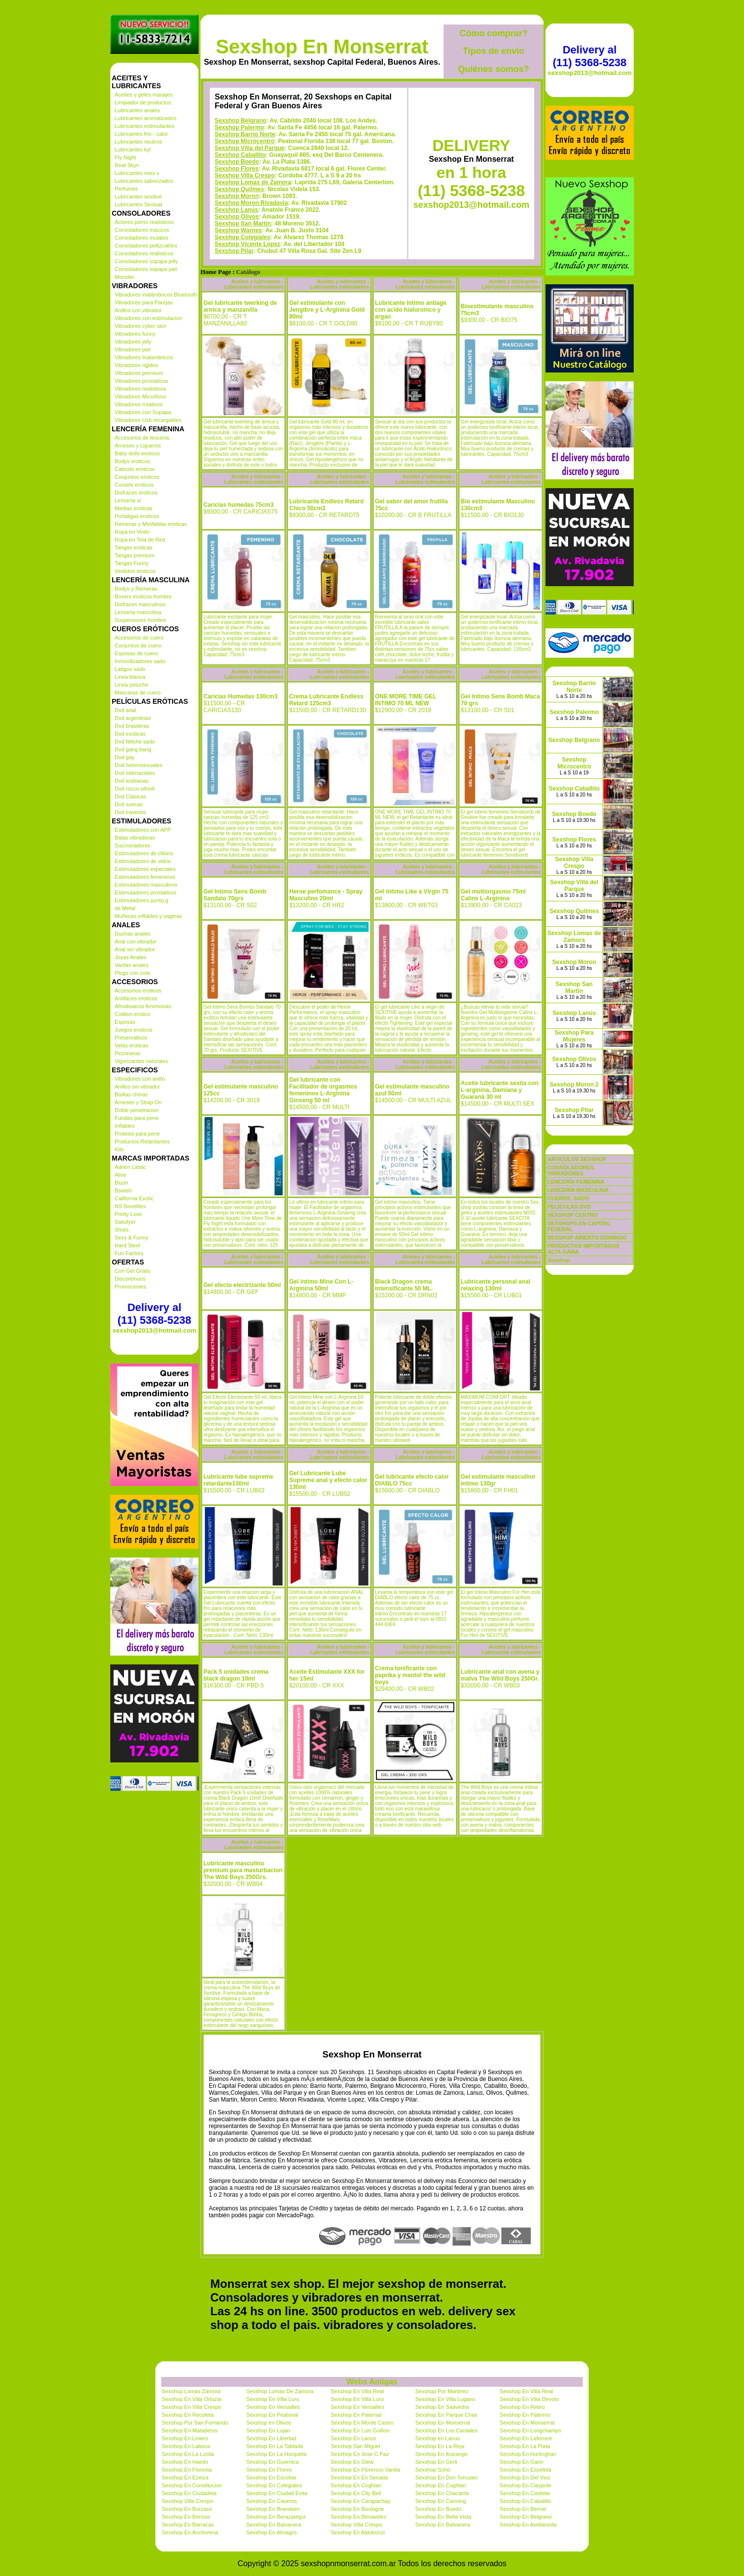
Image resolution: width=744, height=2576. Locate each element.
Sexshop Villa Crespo (245, 175)
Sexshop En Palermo (525, 2415)
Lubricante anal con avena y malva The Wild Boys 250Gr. (500, 1675)
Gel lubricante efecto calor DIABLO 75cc (412, 1480)
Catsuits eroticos (134, 469)
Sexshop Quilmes (239, 189)
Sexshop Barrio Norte (245, 134)
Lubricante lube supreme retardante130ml (238, 1480)
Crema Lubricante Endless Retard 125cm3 (326, 700)
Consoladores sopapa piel (146, 269)
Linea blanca (130, 677)
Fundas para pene (136, 1118)
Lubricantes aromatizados (145, 118)
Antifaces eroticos (136, 998)
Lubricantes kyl (132, 149)
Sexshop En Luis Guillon (360, 2430)
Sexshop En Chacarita (442, 2493)
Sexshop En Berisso (186, 2517)
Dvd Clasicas (130, 796)
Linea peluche (132, 685)
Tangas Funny (132, 563)
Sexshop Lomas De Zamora (279, 2391)
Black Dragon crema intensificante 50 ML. (404, 1285)
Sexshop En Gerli (436, 2462)
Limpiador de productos (143, 102)
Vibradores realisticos (140, 389)
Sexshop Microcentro (244, 141)
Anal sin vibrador (135, 949)
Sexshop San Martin (243, 223)
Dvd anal (125, 710)
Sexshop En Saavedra (442, 2407)
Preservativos (131, 1037)
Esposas (125, 1022)
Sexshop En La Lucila (188, 2454)
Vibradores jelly (133, 342)
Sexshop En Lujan (268, 2430)
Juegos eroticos (133, 1030)
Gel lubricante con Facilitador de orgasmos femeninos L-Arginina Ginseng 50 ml (323, 1090)
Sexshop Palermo (239, 127)
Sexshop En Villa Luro (272, 2399)
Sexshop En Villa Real (357, 2391)
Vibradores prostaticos (141, 381)
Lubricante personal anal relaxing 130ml (495, 1285)
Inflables (125, 1126)
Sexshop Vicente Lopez (247, 244)
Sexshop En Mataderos (190, 2430)
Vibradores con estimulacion (148, 318)
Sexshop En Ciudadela (189, 2493)
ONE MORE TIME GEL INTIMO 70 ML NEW (405, 700)
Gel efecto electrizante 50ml (242, 1285)
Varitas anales (132, 965)
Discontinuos (130, 1279)
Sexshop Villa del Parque (250, 148)
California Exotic (134, 1198)
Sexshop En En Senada (359, 2477)
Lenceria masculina (138, 612)
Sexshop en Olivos (268, 2423)
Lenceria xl (128, 500)
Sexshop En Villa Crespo (191, 2407)
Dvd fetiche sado (135, 741)
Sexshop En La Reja (439, 2446)
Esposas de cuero (136, 653)
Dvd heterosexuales (138, 765)
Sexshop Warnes (238, 230)
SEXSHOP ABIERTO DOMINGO (587, 1237)
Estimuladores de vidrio (143, 861)
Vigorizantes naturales (141, 1061)
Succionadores (132, 845)
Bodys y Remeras (136, 589)
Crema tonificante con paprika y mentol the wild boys (410, 1675)
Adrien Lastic (130, 1167)
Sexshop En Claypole (525, 2485)
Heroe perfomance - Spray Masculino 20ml (325, 895)
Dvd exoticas (130, 734)
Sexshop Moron (237, 196)
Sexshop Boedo (237, 161)
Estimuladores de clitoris (144, 853)
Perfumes (126, 189)
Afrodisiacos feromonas (143, 1006)
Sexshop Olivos (237, 216)
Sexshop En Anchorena (190, 2532)
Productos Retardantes (142, 1141)
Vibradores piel (132, 349)
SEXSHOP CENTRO (572, 1215)
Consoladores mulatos (141, 238)
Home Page (215, 272)
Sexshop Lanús (236, 209)
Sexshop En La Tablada (274, 2446)
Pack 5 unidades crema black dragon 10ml (236, 1675)
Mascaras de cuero (138, 692)
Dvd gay (124, 757)
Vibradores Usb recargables (148, 420)
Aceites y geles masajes (144, 95)
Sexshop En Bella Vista (443, 2517)
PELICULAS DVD (569, 1207)
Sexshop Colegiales (242, 237)
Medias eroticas (133, 508)
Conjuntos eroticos (137, 477)
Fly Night (125, 157)
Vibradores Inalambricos (144, 357)
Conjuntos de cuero (138, 645)
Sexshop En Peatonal (272, 2415)
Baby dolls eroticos (137, 453)
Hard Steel (127, 1245)
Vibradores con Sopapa (143, 412)
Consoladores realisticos (144, 253)
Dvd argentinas (133, 718)
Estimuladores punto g (141, 900)
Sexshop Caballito (240, 154)
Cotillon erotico (132, 1014)
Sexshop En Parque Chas (446, 2415)
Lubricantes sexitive (138, 196)
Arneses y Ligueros (138, 445)
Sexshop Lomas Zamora (191, 2391)
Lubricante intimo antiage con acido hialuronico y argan (410, 309)
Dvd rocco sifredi (135, 789)
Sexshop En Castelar (525, 2493)
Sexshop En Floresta (187, 2470)
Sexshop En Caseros (271, 2501)
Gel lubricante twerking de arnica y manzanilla (240, 306)
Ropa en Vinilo (132, 532)
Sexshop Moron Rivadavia (251, 202)
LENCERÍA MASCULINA (578, 1190)
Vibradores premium (139, 373)
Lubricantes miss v (137, 173)
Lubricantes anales (137, 110)
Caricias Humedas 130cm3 (240, 696)
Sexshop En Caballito (525, 2501)
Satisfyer (125, 1222)
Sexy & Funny (131, 1237)
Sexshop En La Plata (525, 2446)
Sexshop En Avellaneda (528, 2524)
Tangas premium (134, 555)
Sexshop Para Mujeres (574, 1036)
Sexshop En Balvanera (273, 2524)
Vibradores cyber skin (141, 326)
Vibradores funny (135, 334)
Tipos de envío (493, 51)
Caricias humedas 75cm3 (238, 504)
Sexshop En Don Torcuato (446, 2477)
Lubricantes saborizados (144, 181)
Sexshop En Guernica (272, 2462)
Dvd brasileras (132, 726)
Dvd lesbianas (132, 781)
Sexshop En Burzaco (187, 2509)
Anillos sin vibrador (137, 1087)
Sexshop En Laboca (186, 2446)
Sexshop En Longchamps (530, 2430)
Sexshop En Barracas (188, 2524)
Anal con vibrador (136, 941)
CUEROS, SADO (568, 1198)
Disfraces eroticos (136, 492)
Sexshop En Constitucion (192, 2485)
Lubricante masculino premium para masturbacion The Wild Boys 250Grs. (242, 1870)
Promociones (130, 1286)
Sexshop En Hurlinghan (528, 2454)
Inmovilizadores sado (140, 661)
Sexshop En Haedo (185, 2462)
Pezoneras (128, 1053)
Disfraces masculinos (140, 604)
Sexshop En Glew (352, 2462)
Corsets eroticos (134, 485)
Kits (119, 1149)
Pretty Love (128, 1214)
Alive (120, 1175)
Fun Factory (129, 1253)
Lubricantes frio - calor (141, 134)
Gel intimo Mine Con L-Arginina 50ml (321, 1285)
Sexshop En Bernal (523, 2509)
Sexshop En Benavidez (359, 2517)
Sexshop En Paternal (356, 2415)
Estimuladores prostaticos (145, 892)
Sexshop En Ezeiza (185, 2477)
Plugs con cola (132, 973)
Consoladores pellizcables (146, 245)
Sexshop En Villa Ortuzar (192, 2399)
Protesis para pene (137, 1134)
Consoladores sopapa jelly (146, 261)
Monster (124, 277)
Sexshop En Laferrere (526, 2438)
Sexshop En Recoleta (188, 2415)
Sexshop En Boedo (438, 2509)
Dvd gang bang (133, 749)
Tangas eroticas (133, 547)
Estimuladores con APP (143, 830)
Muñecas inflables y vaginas (148, 916)
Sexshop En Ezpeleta (525, 2470)
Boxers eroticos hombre (143, 596)
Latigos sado (130, 669)
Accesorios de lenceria (142, 438)
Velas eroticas (131, 1045)
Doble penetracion (136, 1110)
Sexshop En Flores (269, 2470)
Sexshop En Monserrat (322, 46)
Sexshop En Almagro (271, 2532)
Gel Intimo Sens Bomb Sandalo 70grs (234, 895)
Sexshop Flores (236, 168)
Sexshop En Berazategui (275, 2517)
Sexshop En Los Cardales (446, 2430)
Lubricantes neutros (138, 142)
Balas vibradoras (135, 838)
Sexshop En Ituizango (441, 2454)
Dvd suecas (129, 804)
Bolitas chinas (131, 1094)
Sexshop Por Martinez (441, 2391)
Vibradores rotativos (139, 404)
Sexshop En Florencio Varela (365, 2470)
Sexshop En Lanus (353, 2438)
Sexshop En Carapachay (361, 2501)
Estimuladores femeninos (145, 877)
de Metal (125, 908)
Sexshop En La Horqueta (276, 2454)
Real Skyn (127, 165)
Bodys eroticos (132, 461)
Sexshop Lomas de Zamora (253, 182)
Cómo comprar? (493, 33)
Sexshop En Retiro (522, 2407)
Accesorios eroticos (138, 990)
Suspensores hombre (140, 620)
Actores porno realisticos (144, 222)
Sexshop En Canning (440, 2501)
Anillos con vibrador (138, 310)
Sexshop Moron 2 (573, 1084)
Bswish (123, 1190)
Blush (121, 1183)
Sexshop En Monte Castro (362, 2423)
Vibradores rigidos (136, 365)
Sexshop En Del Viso (525, 2477)
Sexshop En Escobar (271, 2477)
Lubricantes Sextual (138, 204)
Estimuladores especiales (145, 869)
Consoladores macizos (142, 230)
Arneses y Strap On (138, 1102)
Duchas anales (132, 934)
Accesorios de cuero (139, 638)
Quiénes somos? (493, 69)
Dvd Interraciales (135, 773)
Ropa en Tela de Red (140, 540)
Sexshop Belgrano (240, 120)
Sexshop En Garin (522, 2462)
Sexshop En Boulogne (357, 2509)
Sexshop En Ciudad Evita (276, 2493)
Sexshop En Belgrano (526, 2517)
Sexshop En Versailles (272, 2407)
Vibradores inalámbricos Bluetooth (156, 294)
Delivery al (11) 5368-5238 (154, 1313)
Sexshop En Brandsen (272, 2509)
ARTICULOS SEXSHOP (576, 1159)
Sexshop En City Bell (356, 2493)
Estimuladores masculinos (146, 885)
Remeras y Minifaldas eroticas (151, 524)
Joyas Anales (131, 957)
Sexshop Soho (432, 2470)
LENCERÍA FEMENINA (575, 1182)
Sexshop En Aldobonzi (358, 2532)
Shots (121, 1230)
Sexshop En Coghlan (356, 2485)
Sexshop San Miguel (355, 2446)
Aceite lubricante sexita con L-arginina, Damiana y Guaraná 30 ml (500, 1090)
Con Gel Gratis (132, 1271)
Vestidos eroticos (135, 571)
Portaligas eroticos (137, 516)
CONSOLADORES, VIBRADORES (571, 1170)
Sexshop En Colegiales (274, 2485)
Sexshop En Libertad (271, 2438)
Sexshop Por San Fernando (195, 2423)
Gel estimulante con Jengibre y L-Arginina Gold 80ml (327, 309)
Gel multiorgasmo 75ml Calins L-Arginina (493, 895)
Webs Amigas (372, 2382)
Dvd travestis (130, 812)
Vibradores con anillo (140, 1079)
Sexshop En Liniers (185, 2438)
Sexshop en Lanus (437, 2438)
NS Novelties (130, 1206)
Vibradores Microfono (140, 396)
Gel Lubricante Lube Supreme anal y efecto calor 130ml (328, 1480)
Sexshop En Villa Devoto (529, 2399)
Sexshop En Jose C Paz (360, 2454)
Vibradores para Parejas (144, 302)
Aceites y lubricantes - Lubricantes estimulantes (253, 284)
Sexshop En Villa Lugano (445, 2399)
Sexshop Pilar (234, 251)
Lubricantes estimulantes (144, 126)
